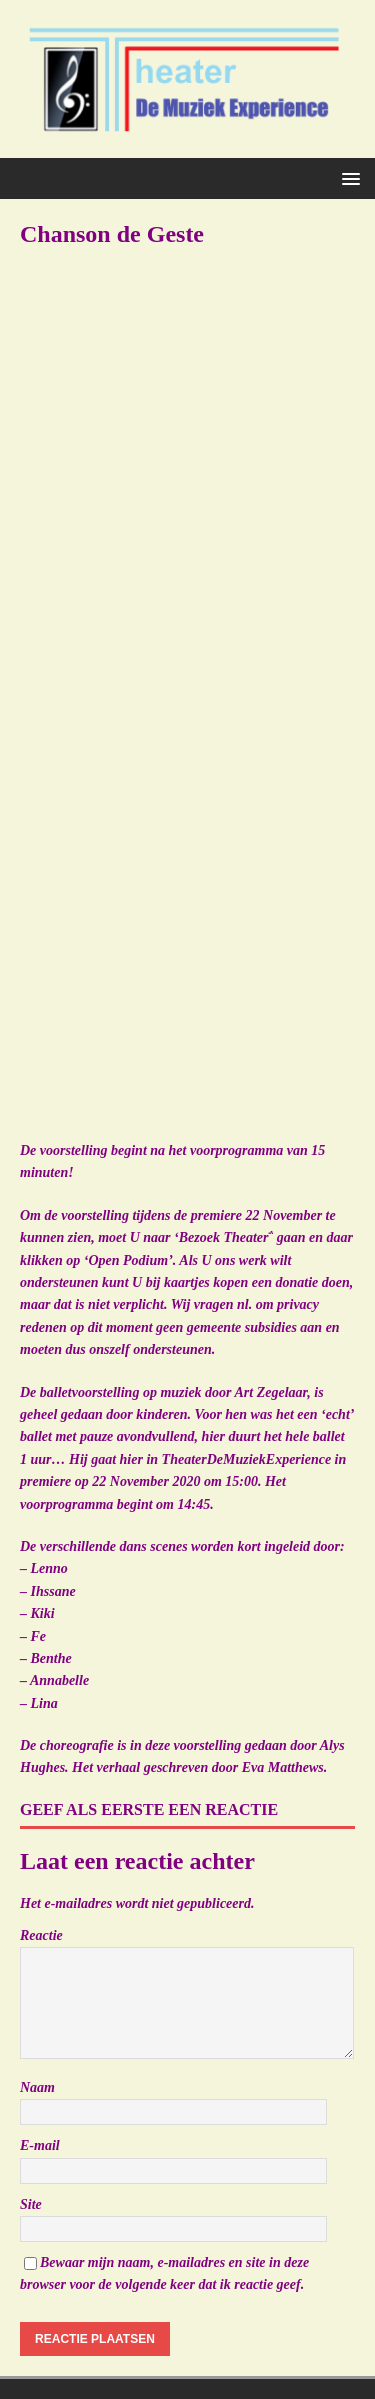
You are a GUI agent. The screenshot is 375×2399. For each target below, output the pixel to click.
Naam (37, 2087)
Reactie (41, 1935)
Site (31, 2204)
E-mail (40, 2145)
